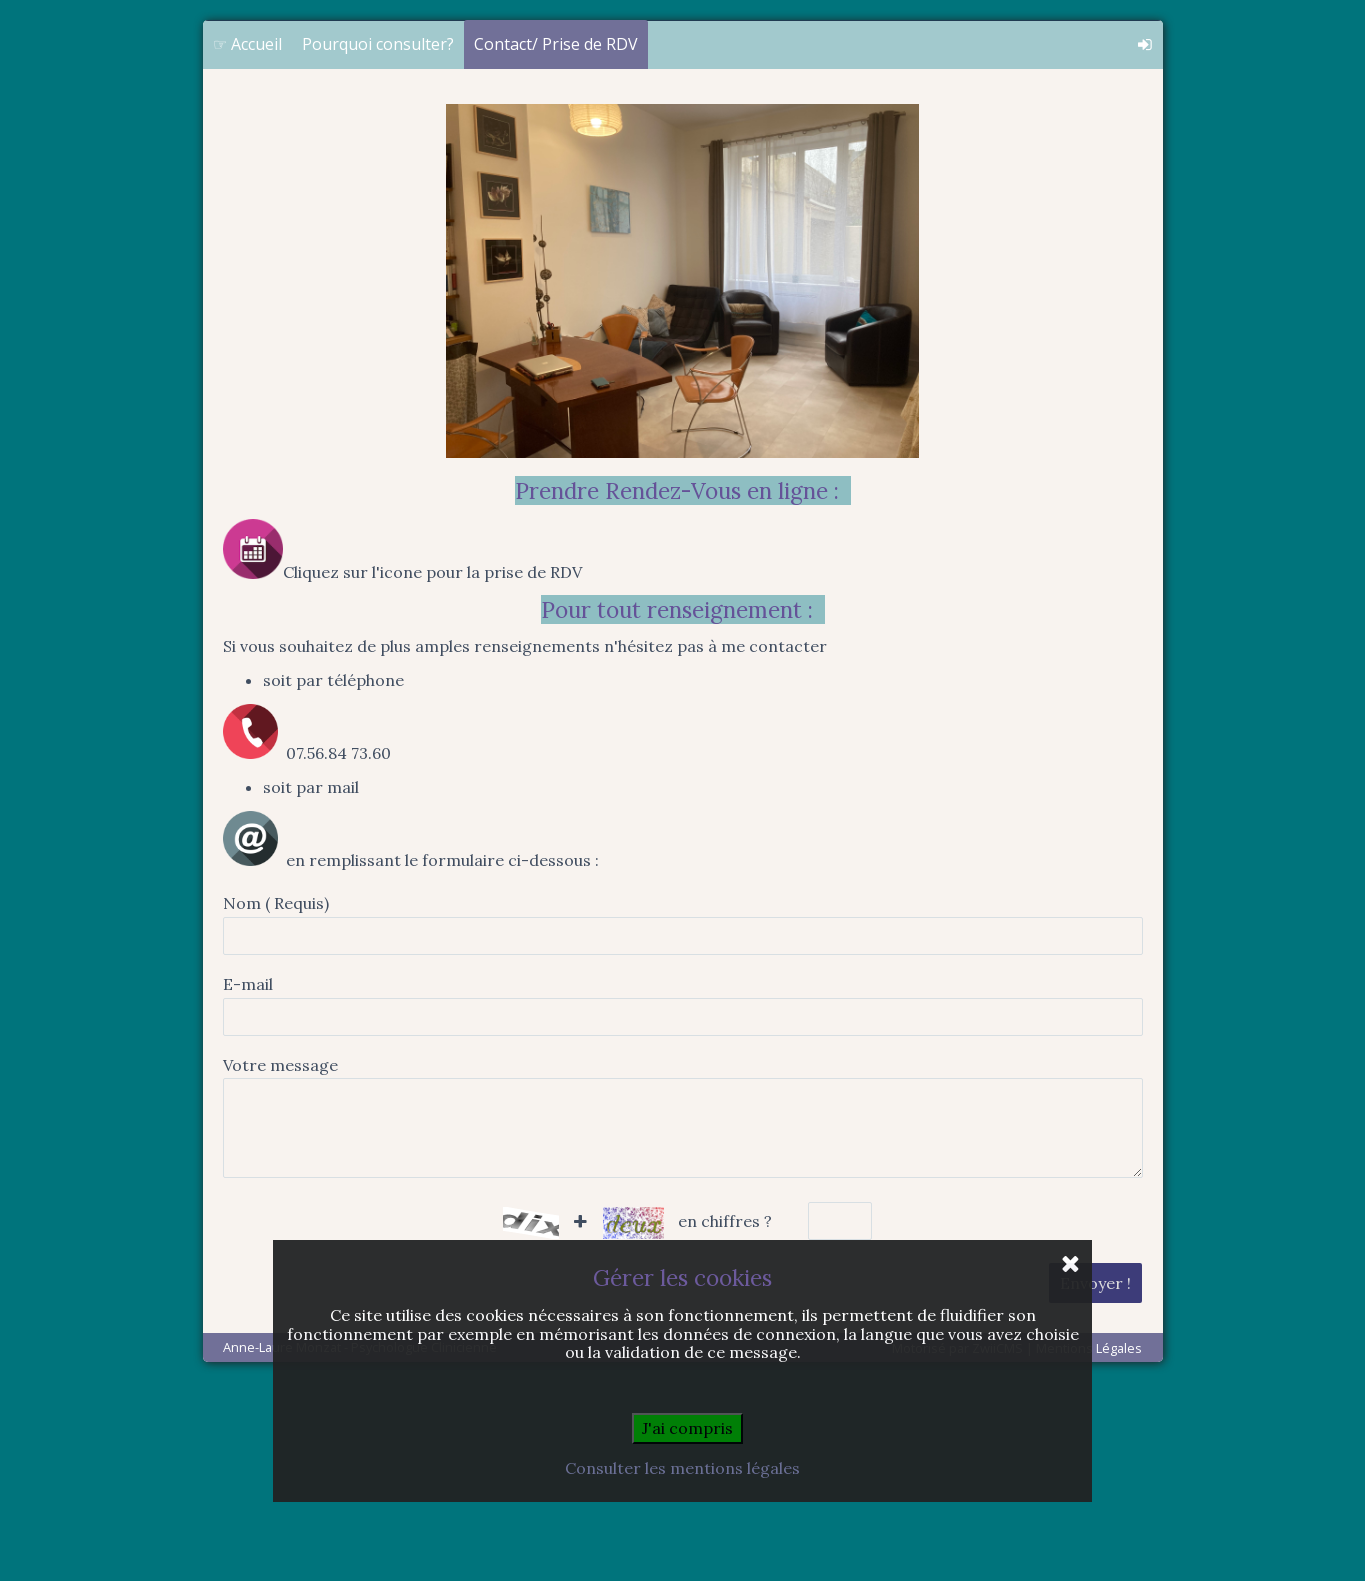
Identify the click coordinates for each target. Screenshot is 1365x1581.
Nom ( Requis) (276, 1103)
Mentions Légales (1089, 1548)
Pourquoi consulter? (378, 244)
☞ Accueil (247, 244)
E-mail (248, 1184)
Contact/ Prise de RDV (556, 244)
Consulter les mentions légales (682, 1468)
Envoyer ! (1095, 1483)
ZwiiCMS (997, 1548)
